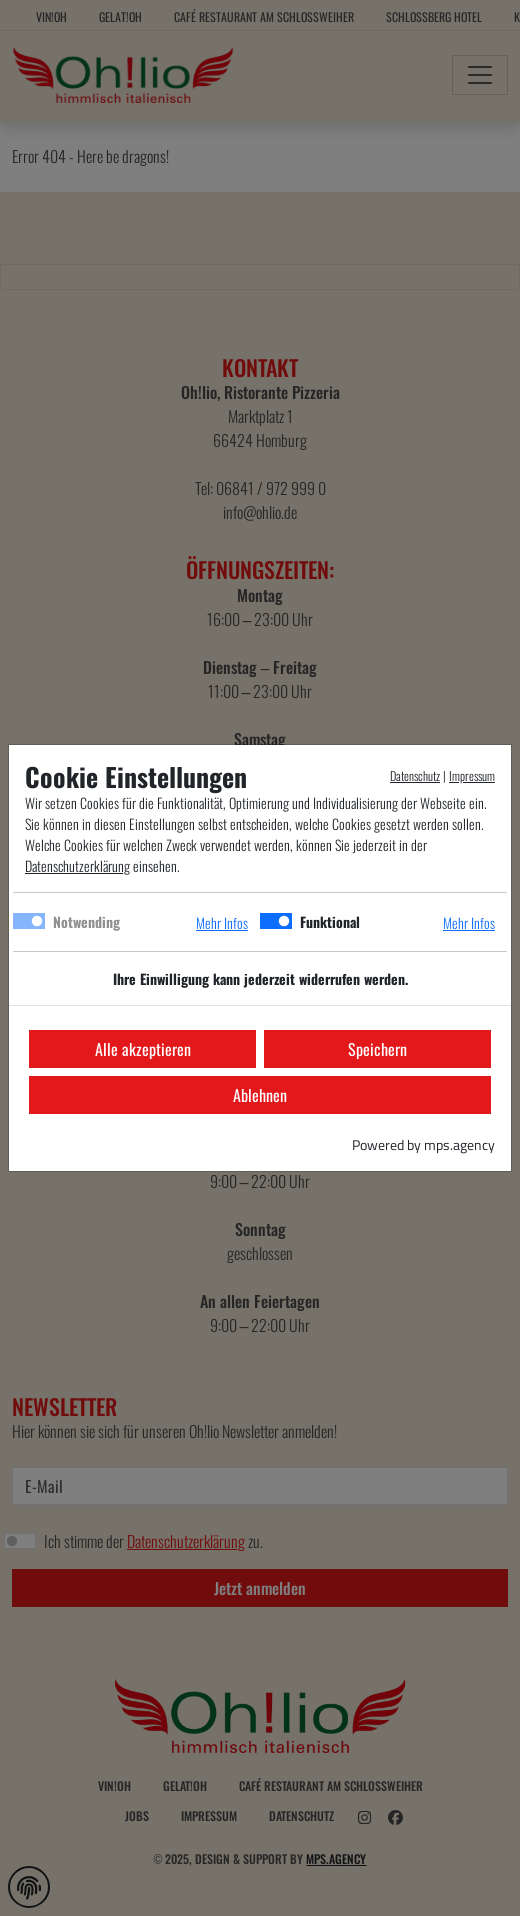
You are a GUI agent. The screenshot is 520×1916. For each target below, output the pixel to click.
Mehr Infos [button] (222, 922)
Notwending (86, 921)
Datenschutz (415, 775)
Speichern (377, 1049)
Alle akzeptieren (143, 1049)
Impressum (472, 775)
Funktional (330, 921)
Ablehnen (260, 1095)
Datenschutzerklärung (77, 865)
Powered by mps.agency (423, 1144)
